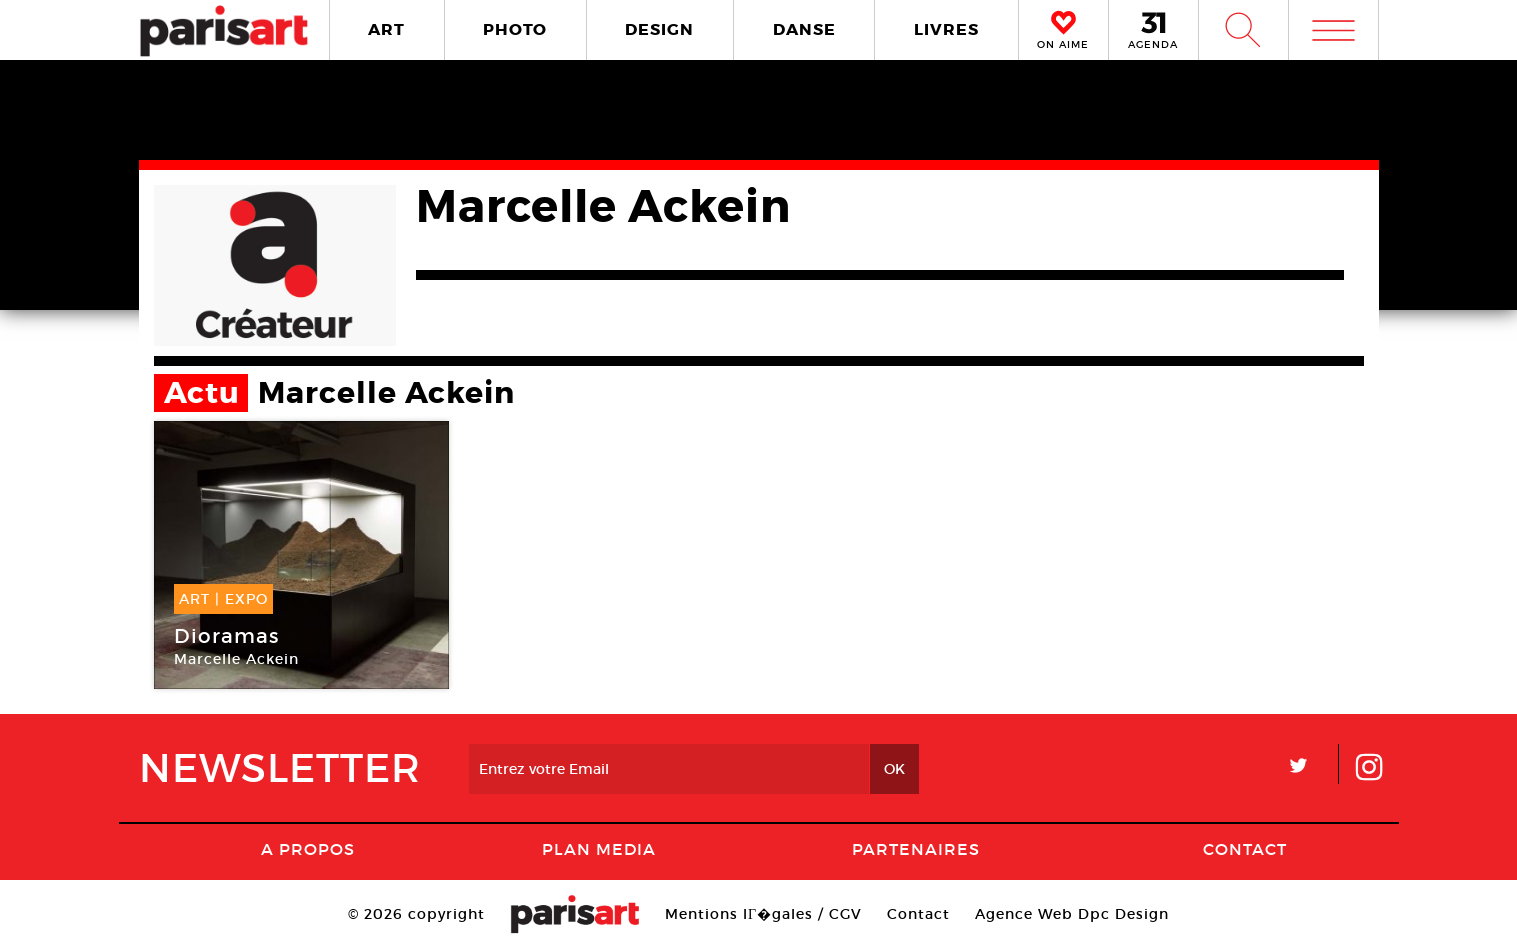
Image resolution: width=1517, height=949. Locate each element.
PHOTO (515, 29)
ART (386, 29)
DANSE (804, 29)
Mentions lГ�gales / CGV (763, 914)
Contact (1245, 849)
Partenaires (916, 849)
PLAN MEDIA (599, 849)
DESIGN (659, 29)
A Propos (308, 849)
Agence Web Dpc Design (1072, 914)
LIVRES (946, 29)
